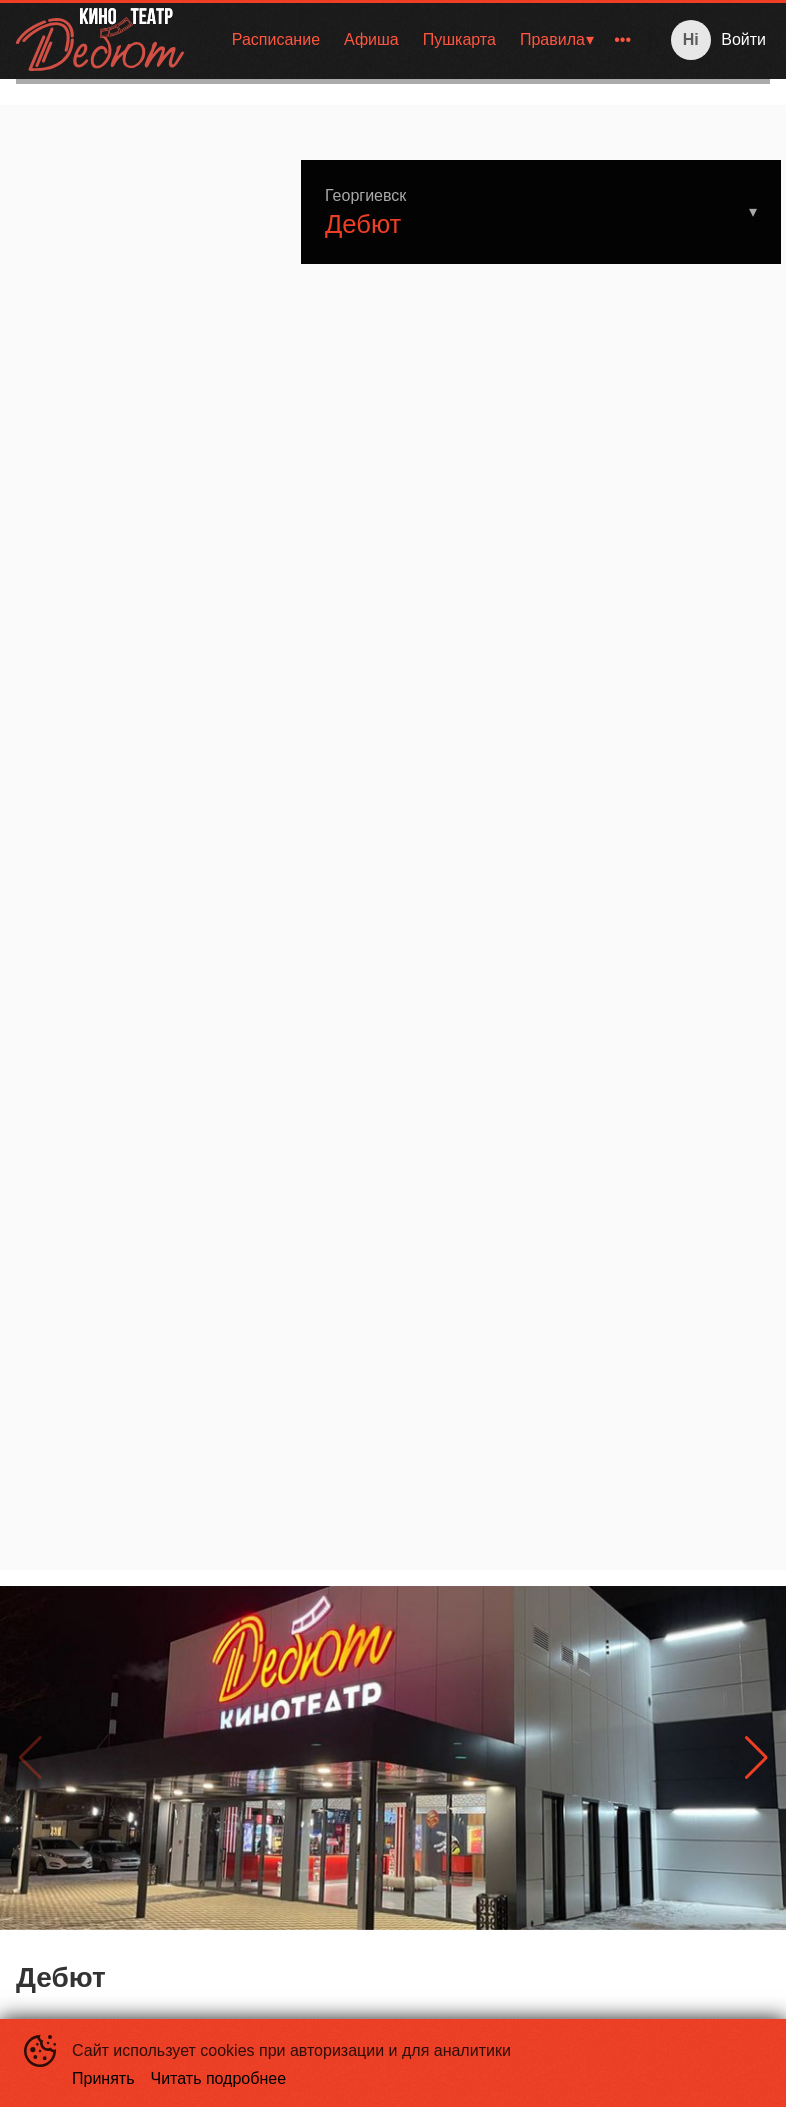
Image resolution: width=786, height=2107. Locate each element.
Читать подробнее (219, 2078)
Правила (552, 39)
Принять (103, 2078)
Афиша (371, 39)
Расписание (276, 39)
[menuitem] (276, 40)
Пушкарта (459, 39)
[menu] (420, 40)
